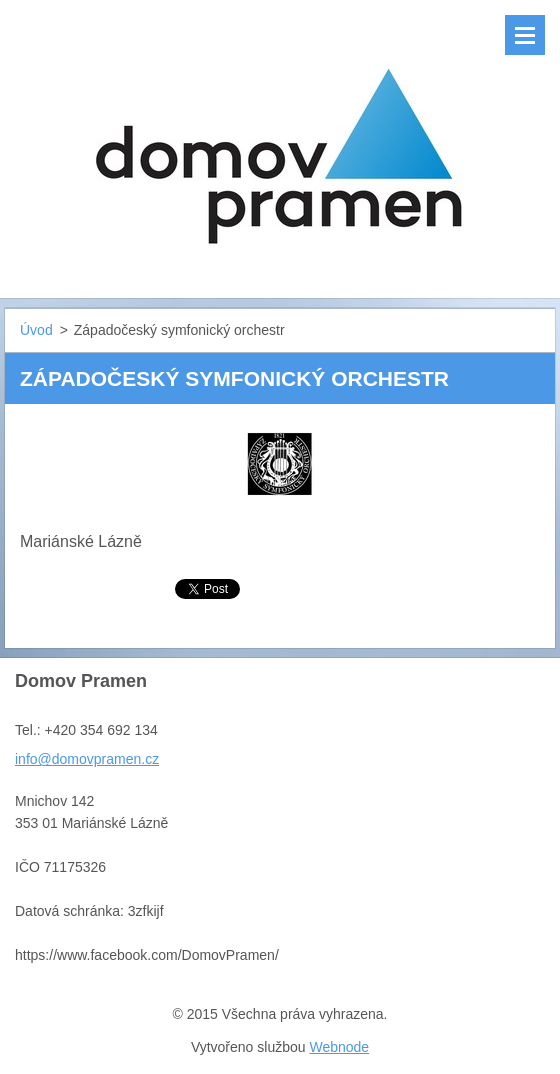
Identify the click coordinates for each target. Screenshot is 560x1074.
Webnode (339, 1047)
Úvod (36, 330)
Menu (525, 35)
